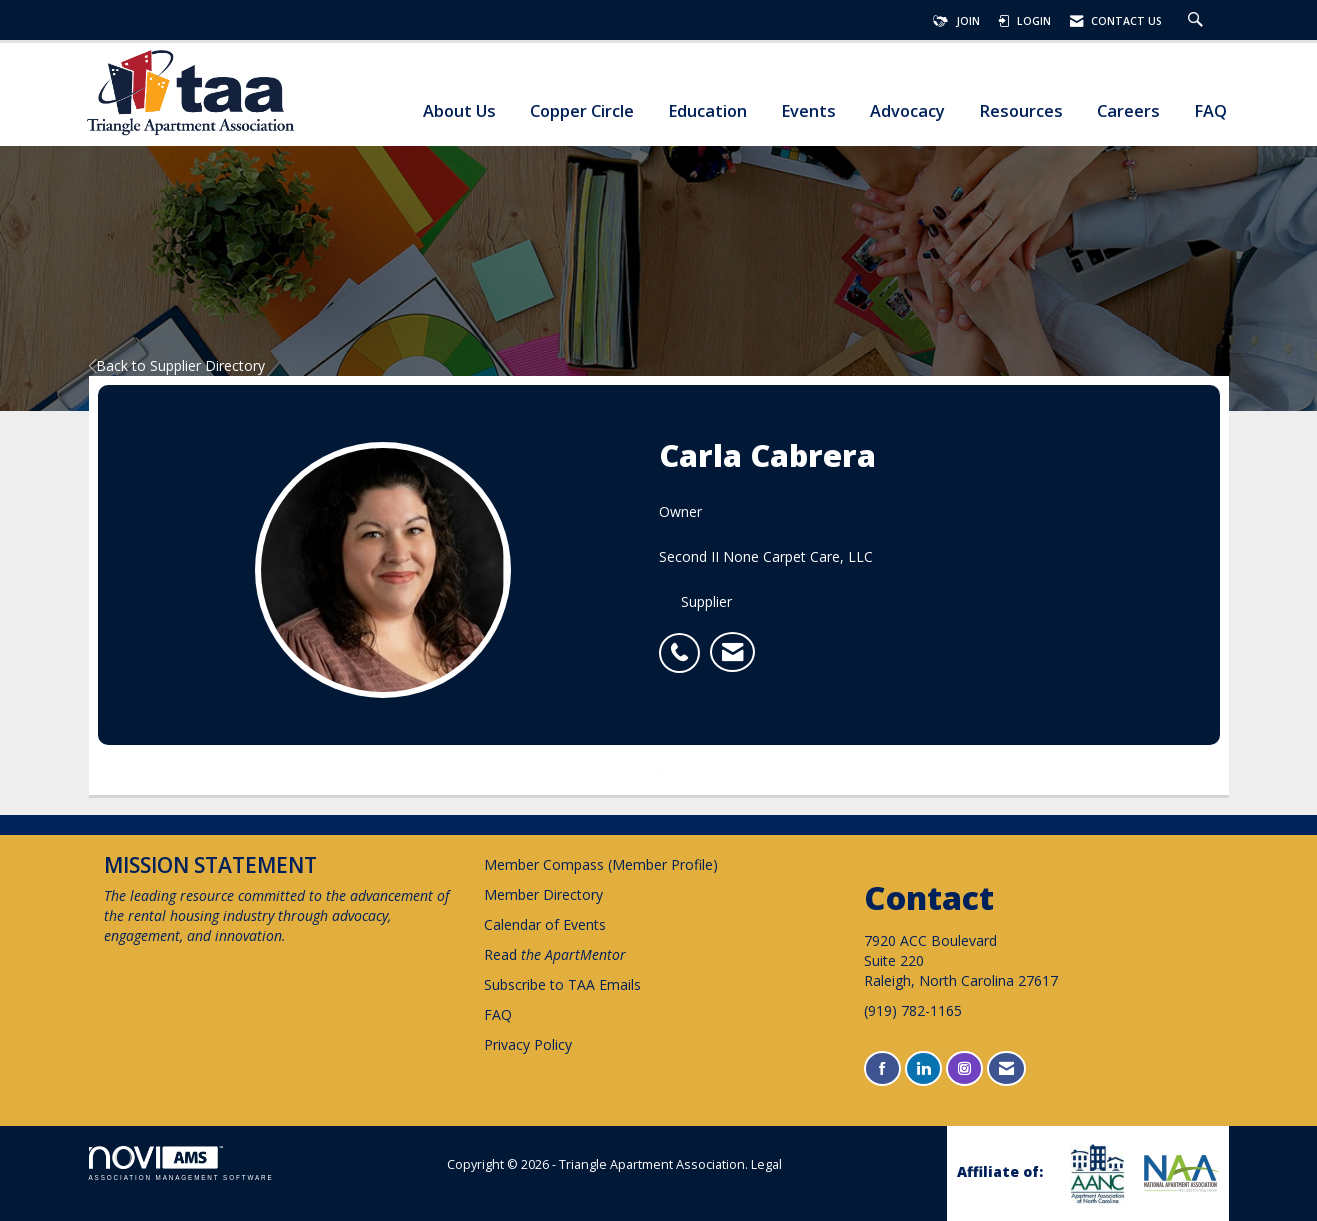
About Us (459, 111)
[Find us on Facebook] (882, 1068)
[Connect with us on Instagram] (964, 1068)
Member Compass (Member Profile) (601, 864)
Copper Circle (582, 111)
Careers (1128, 111)
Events (808, 111)
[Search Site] (1198, 21)
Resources (1021, 111)
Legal (766, 1164)
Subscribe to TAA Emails (562, 984)
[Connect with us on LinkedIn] (923, 1068)
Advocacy (907, 111)
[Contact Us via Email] (1006, 1068)
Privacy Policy (528, 1044)
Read (555, 954)
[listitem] (684, 642)
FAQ (1210, 111)
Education (707, 111)
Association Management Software (181, 1163)
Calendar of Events (545, 924)
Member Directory (543, 894)
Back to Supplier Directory (177, 365)
